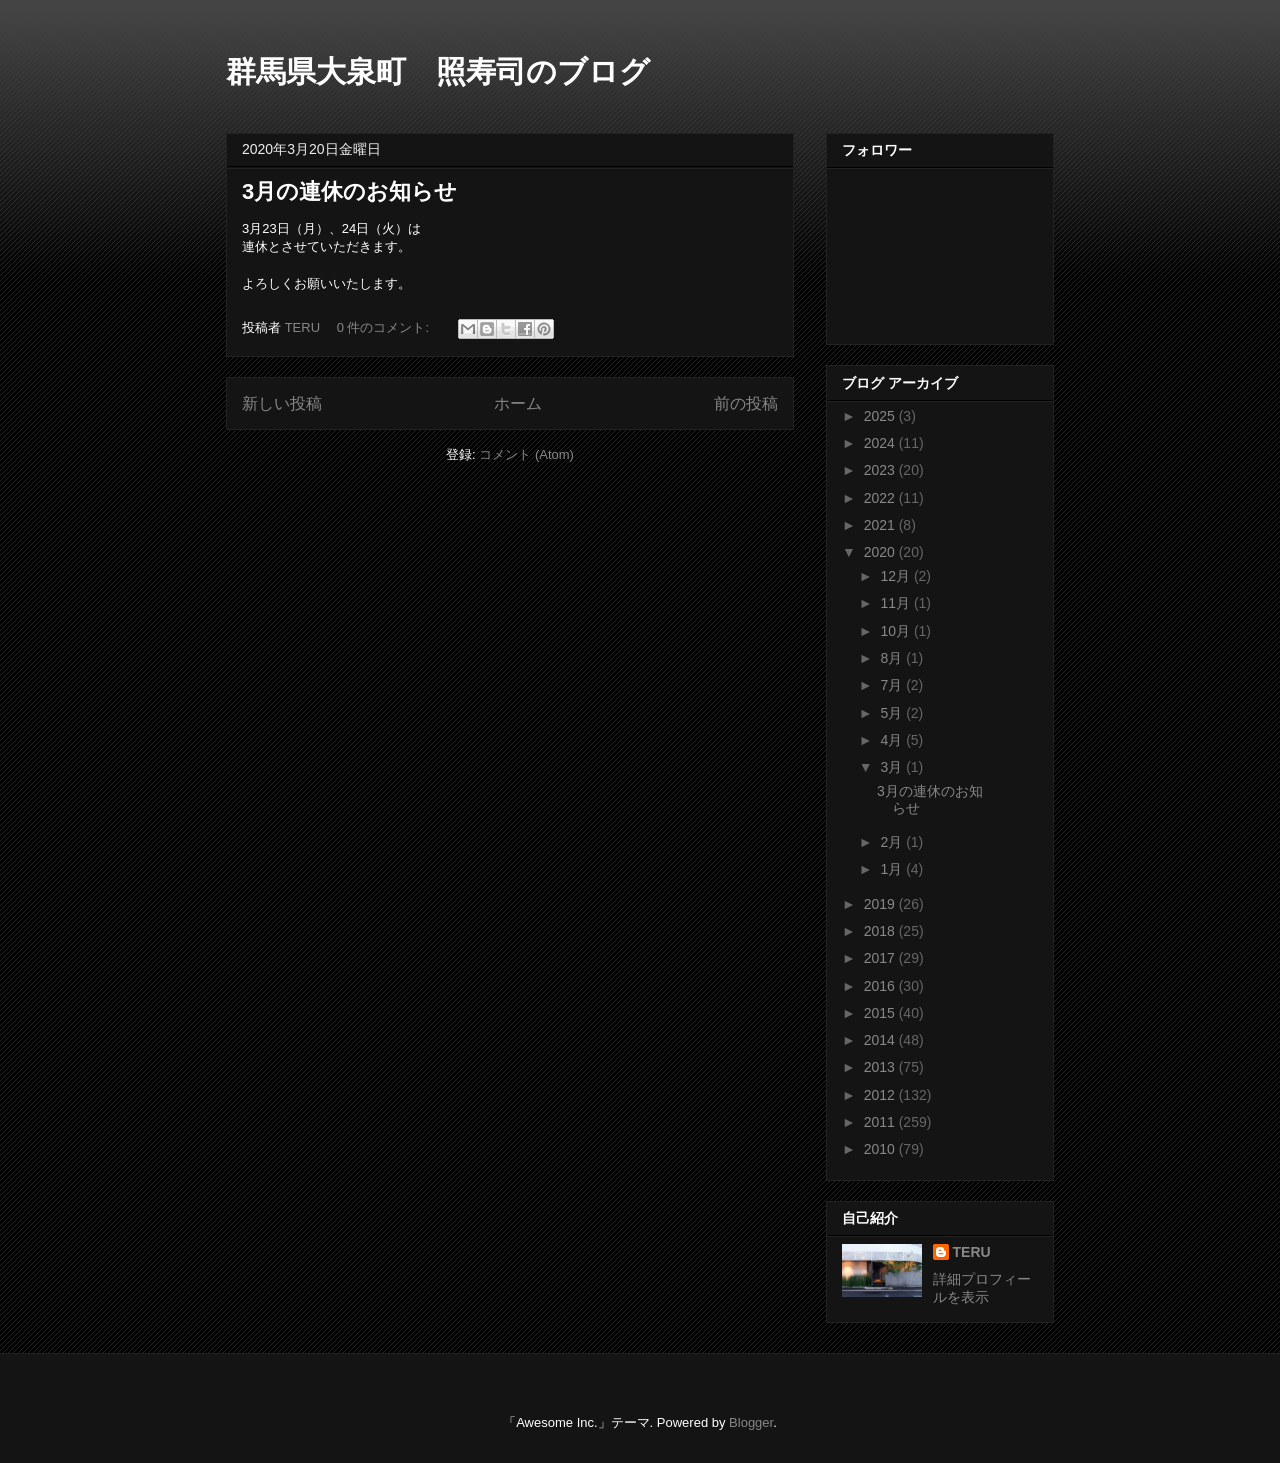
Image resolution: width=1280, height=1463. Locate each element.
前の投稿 (746, 403)
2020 (881, 552)
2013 (881, 1067)
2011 (881, 1122)
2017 (881, 958)
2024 (881, 443)
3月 (893, 767)
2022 (881, 498)
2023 (881, 470)
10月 (896, 631)
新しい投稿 (282, 403)
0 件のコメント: (385, 327)
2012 (881, 1095)
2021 (881, 525)
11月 (896, 603)
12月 (896, 576)
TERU (972, 1252)
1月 (893, 869)
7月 (893, 685)
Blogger (751, 1422)
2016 (881, 986)
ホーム (518, 403)
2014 (881, 1040)
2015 (881, 1013)
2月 (893, 842)
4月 (893, 740)
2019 (881, 904)
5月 (893, 713)
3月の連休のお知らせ (349, 191)
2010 (881, 1149)
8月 (893, 658)
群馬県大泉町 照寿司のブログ (438, 71)
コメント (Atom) (526, 454)
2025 (881, 416)
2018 (881, 931)
